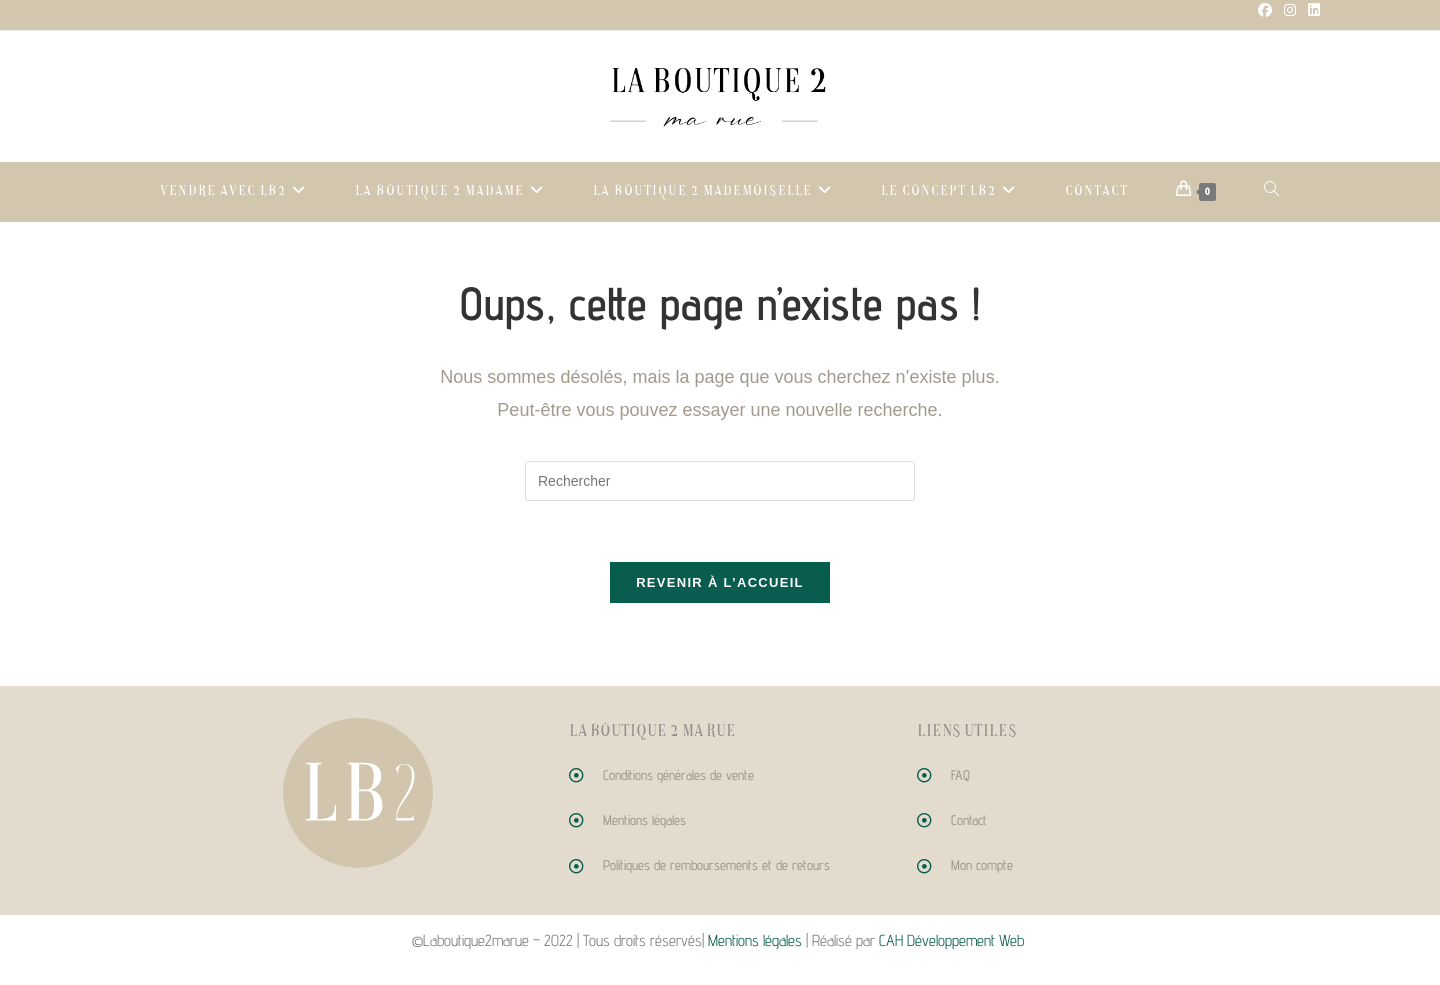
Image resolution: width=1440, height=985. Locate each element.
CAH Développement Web (953, 940)
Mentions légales (755, 940)
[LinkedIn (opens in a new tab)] (1311, 10)
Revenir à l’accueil (720, 582)
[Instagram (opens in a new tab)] (1290, 10)
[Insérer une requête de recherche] (720, 481)
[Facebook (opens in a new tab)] (1265, 10)
